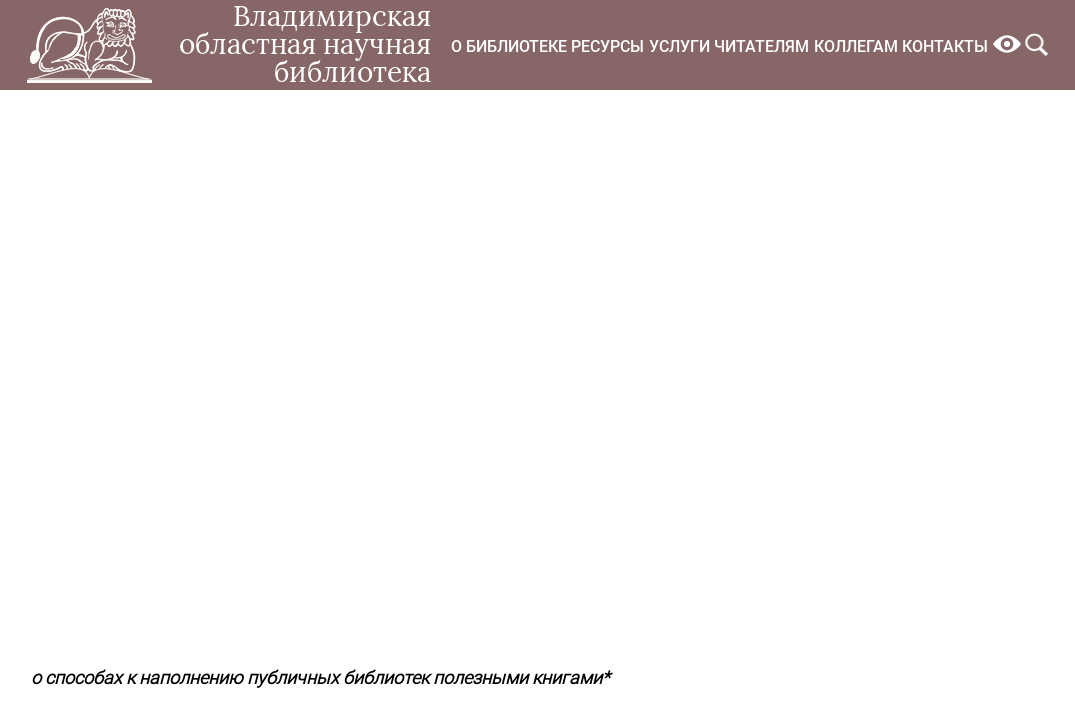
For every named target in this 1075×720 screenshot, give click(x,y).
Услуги (679, 46)
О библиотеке (509, 46)
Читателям (761, 46)
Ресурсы (607, 46)
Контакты (945, 46)
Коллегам (856, 46)
